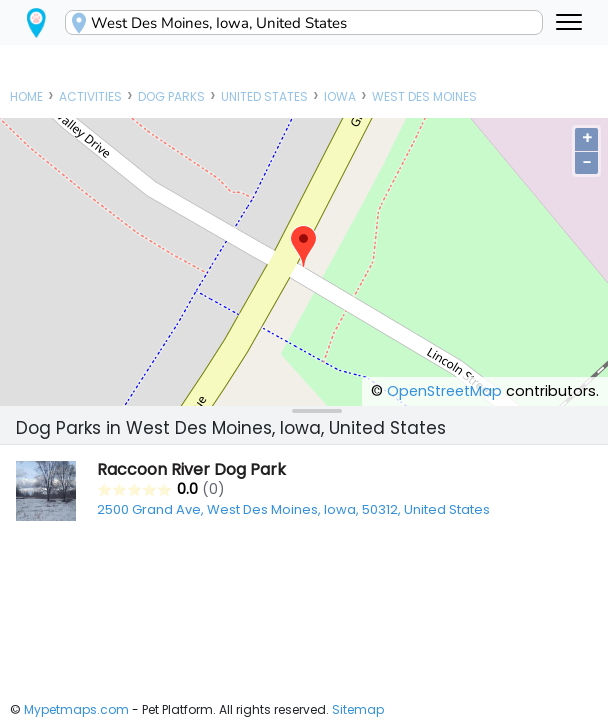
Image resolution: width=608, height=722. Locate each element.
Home (26, 96)
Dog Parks (171, 96)
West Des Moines (424, 96)
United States (264, 96)
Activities (90, 96)
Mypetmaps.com (76, 709)
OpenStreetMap (444, 391)
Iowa (340, 96)
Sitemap (358, 709)
